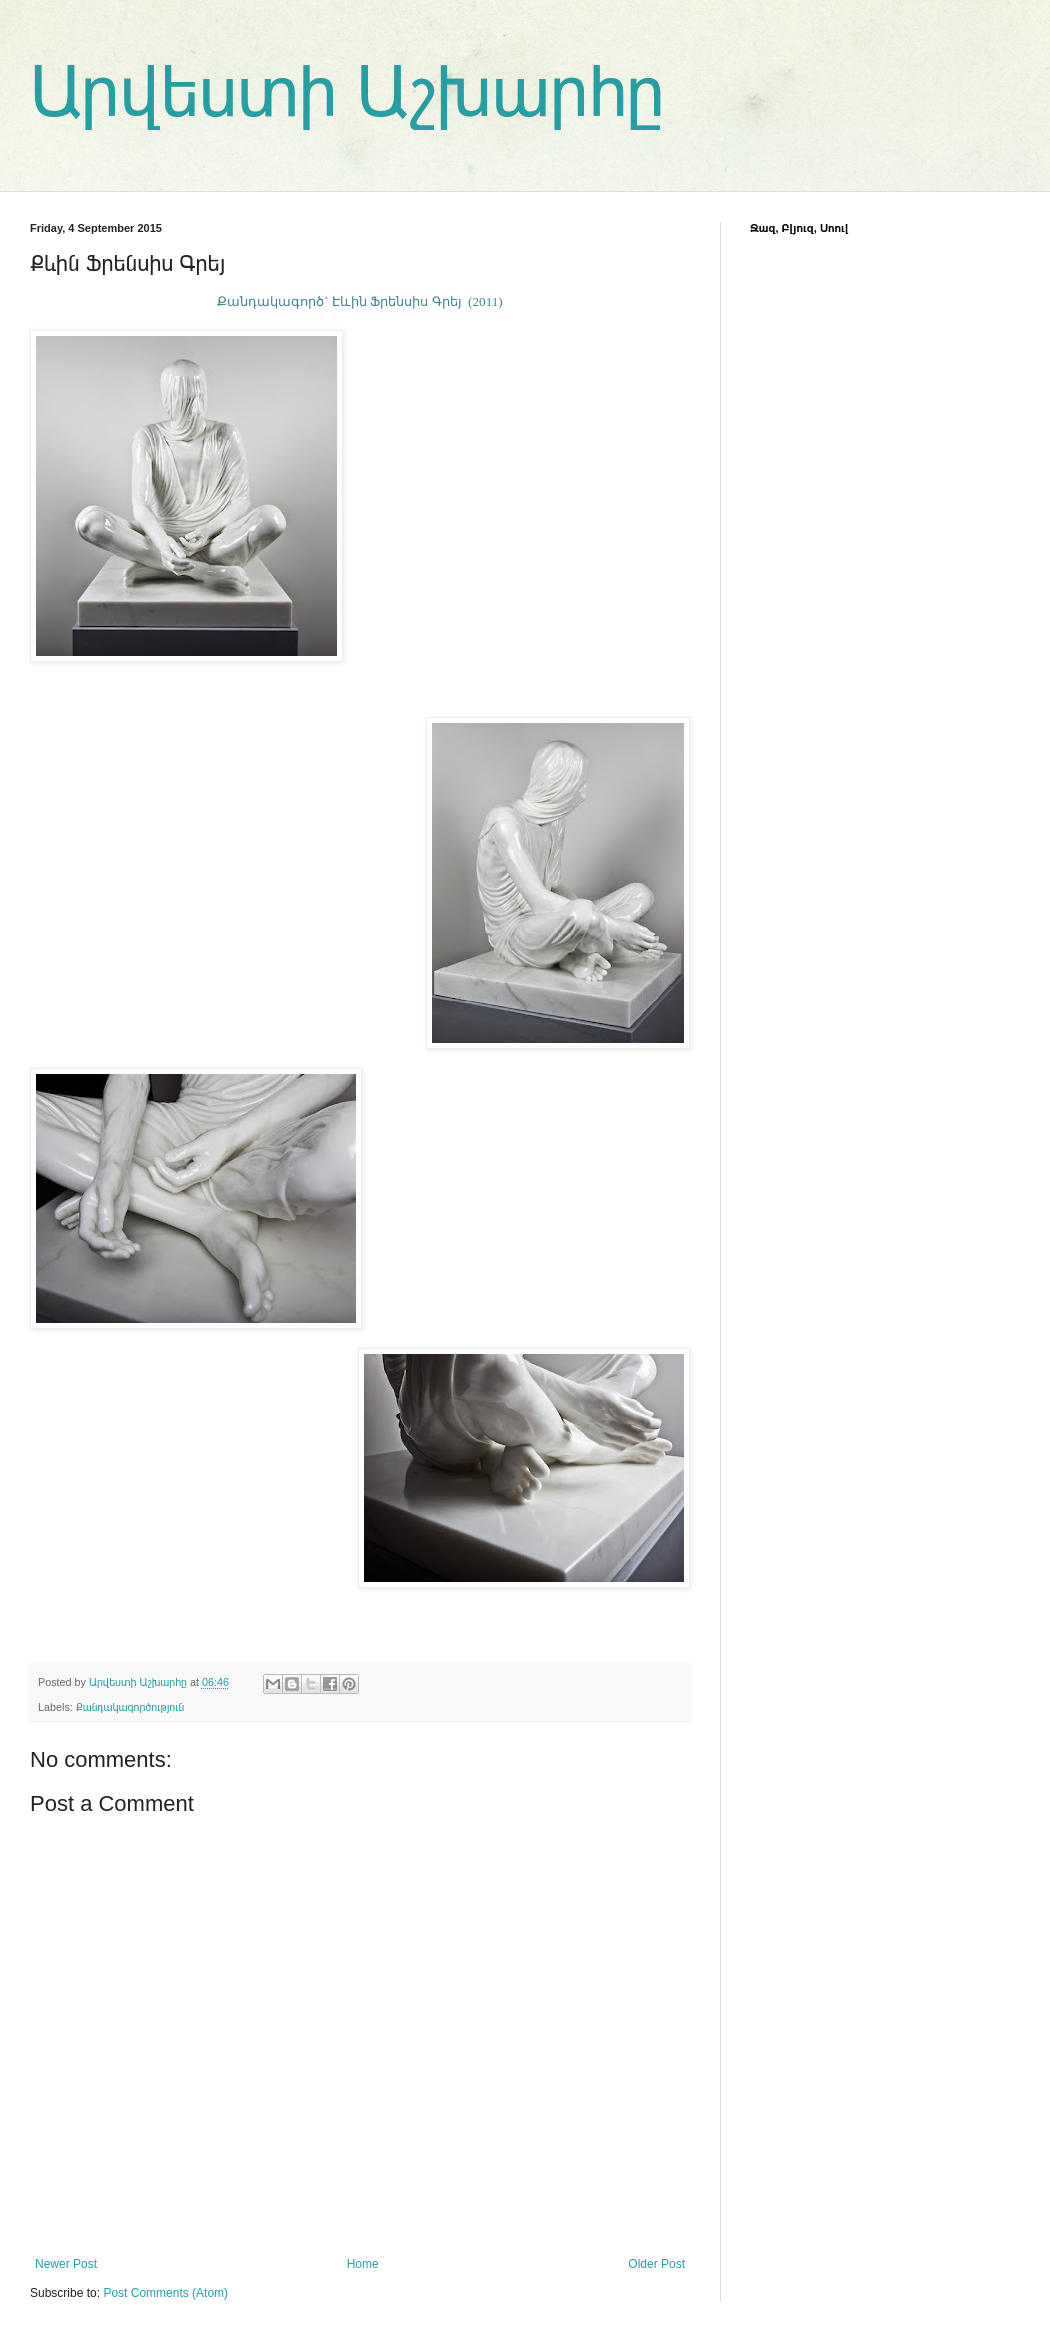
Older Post (656, 2264)
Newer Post (66, 2264)
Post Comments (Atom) (165, 2293)
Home (363, 2264)
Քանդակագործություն (130, 1707)
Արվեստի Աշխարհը (347, 92)
